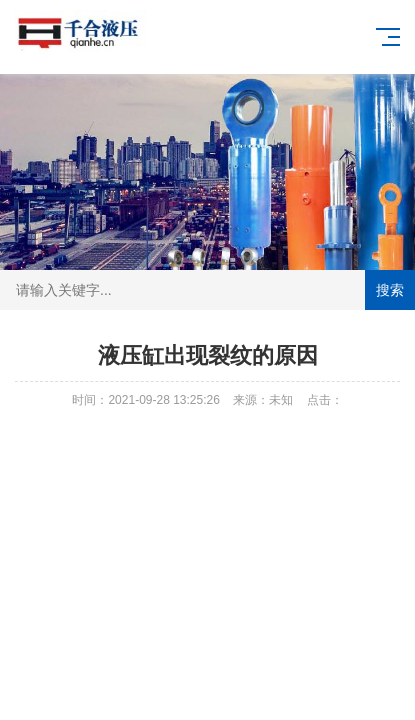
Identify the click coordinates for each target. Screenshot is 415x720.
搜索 (390, 290)
